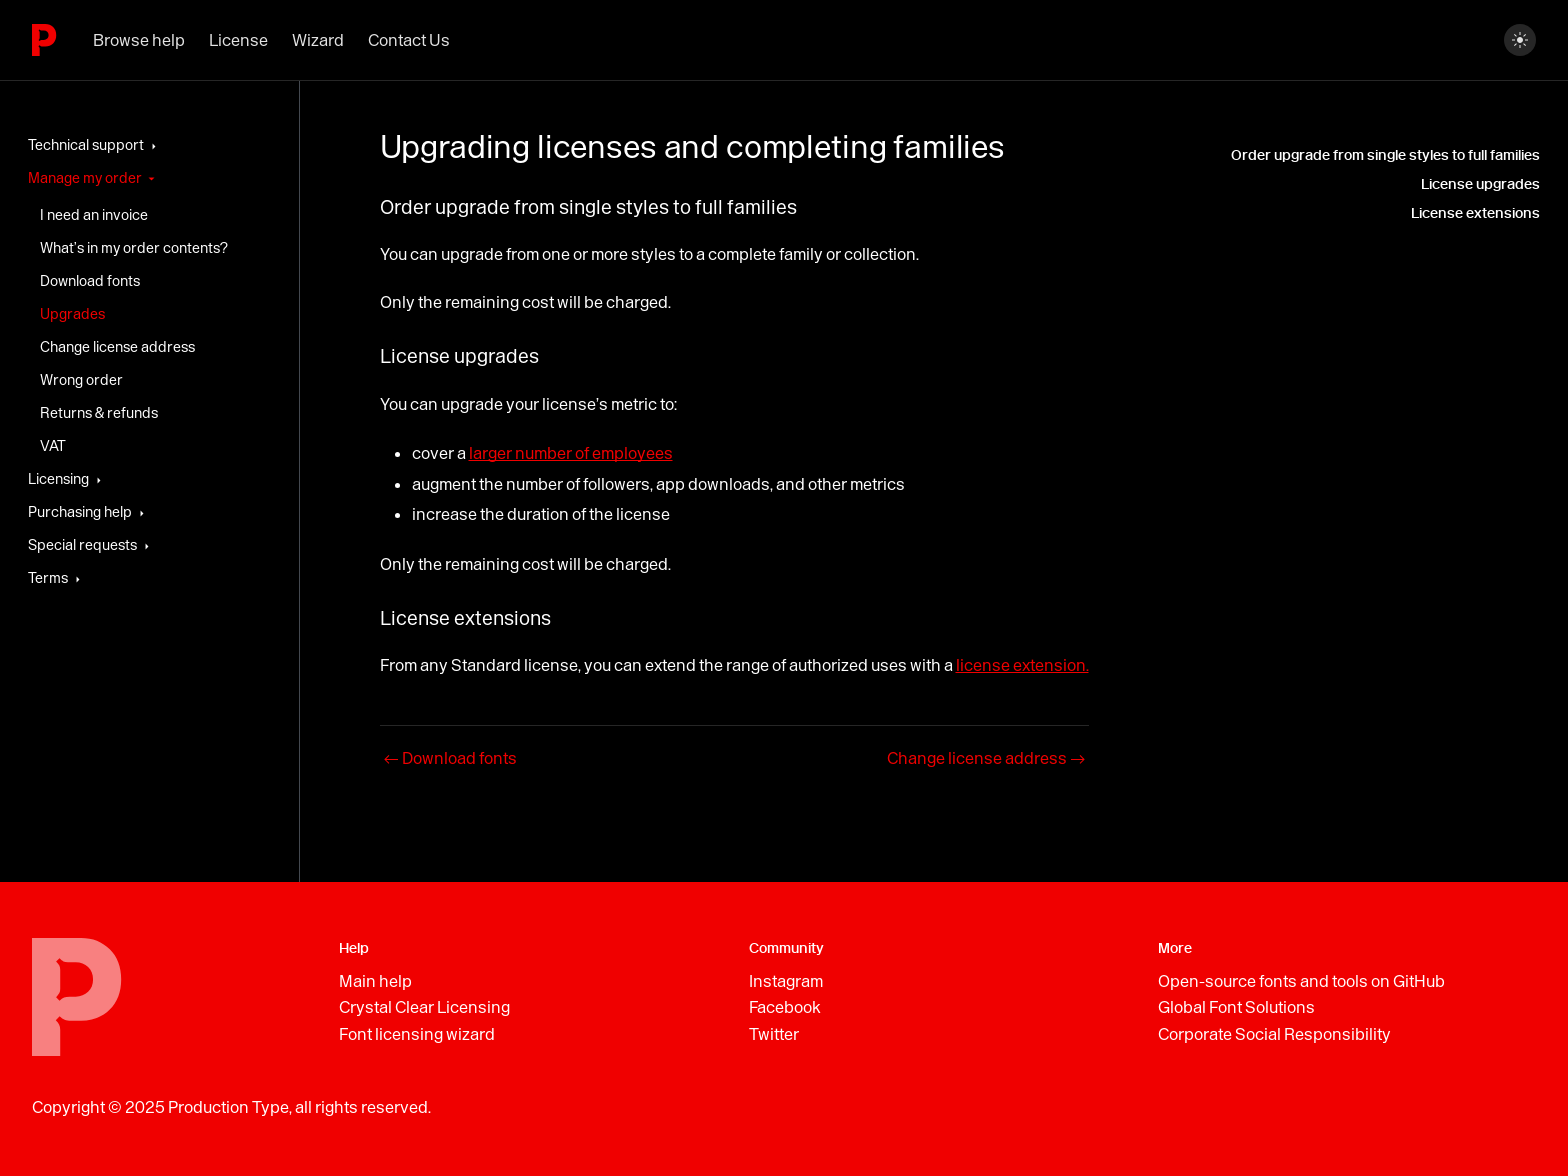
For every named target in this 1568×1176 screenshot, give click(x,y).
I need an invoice (94, 215)
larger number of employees (571, 453)
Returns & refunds (99, 413)
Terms (48, 578)
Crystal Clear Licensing (424, 1007)
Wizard (318, 40)
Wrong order (81, 380)
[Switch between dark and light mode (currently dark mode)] (1520, 40)
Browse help (139, 40)
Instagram (786, 981)
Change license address (117, 347)
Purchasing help (80, 512)
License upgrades (1480, 184)
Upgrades (72, 314)
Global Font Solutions (1236, 1007)
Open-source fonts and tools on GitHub (1301, 981)
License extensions (1475, 213)
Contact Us (409, 40)
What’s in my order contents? (134, 248)
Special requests (82, 545)
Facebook (785, 1007)
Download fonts (90, 281)
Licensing (58, 479)
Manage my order (85, 178)
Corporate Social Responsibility (1274, 1034)
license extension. (1022, 665)
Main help (375, 981)
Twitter (774, 1034)
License (238, 40)
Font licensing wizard (417, 1034)
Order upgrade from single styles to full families (1385, 155)
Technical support (86, 145)
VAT (53, 446)
